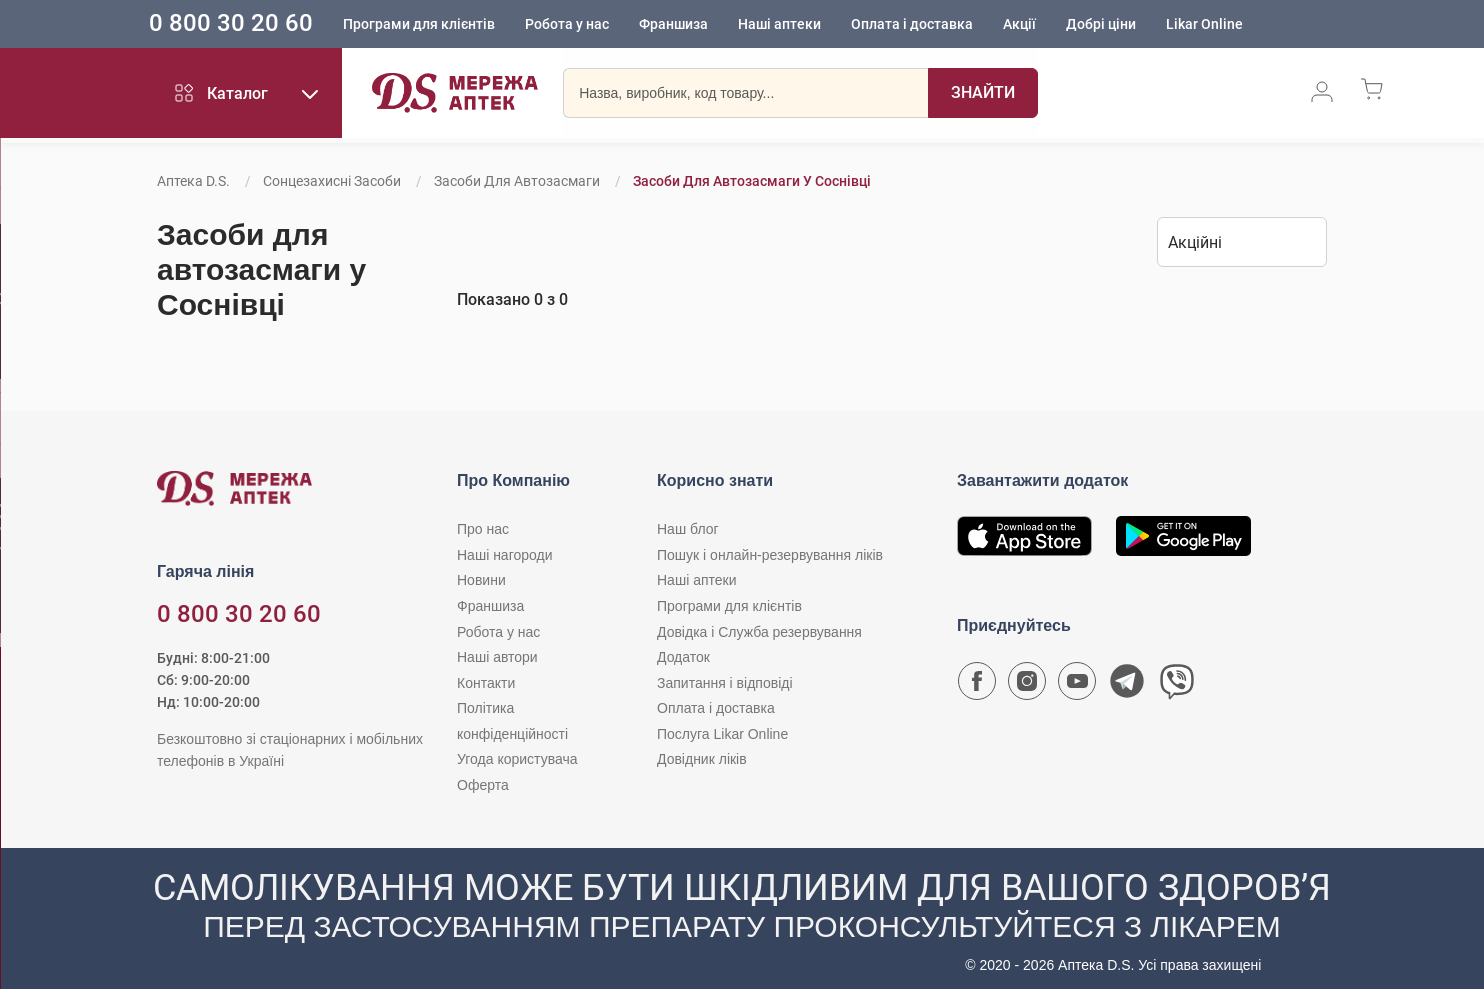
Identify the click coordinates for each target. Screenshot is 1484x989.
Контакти (486, 683)
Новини (481, 580)
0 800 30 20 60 (260, 24)
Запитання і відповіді (725, 683)
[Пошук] (983, 95)
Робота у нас (596, 25)
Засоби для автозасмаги (517, 181)
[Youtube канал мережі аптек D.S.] (1077, 686)
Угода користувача (517, 759)
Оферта (483, 785)
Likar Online (1233, 25)
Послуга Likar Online (722, 734)
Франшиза (702, 25)
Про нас (483, 529)
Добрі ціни (1130, 25)
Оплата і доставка (941, 25)
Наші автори (497, 657)
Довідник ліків (702, 759)
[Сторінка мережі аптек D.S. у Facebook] (977, 686)
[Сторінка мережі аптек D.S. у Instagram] (1027, 686)
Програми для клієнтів (448, 25)
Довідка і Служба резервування (759, 632)
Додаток (683, 657)
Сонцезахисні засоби (332, 181)
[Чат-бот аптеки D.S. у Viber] (1177, 686)
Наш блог (688, 529)
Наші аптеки (808, 25)
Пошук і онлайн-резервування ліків (770, 555)
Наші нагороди (504, 555)
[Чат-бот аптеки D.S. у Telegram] (1127, 686)
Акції (1048, 25)
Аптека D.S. (193, 181)
